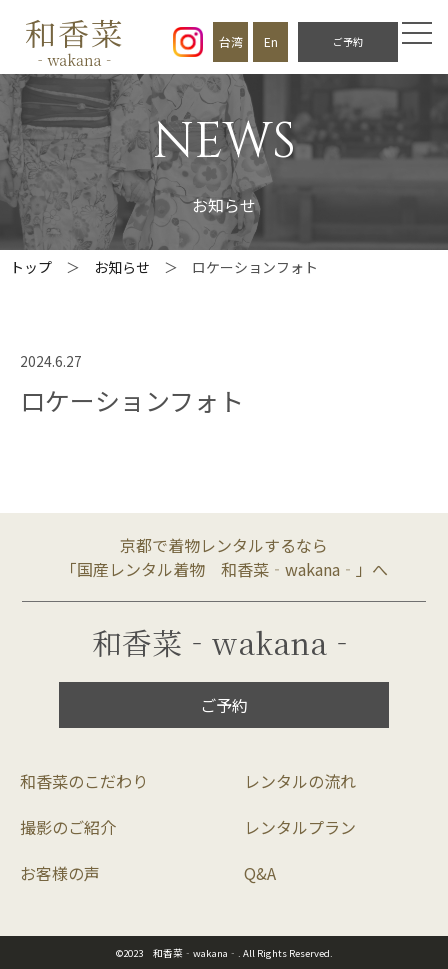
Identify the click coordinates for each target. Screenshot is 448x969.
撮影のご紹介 (68, 827)
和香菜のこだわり (84, 781)
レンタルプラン (300, 827)
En (271, 41)
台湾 (231, 41)
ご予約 (348, 41)
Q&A (260, 873)
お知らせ (122, 267)
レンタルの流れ (300, 781)
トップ (31, 267)
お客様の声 (60, 873)
